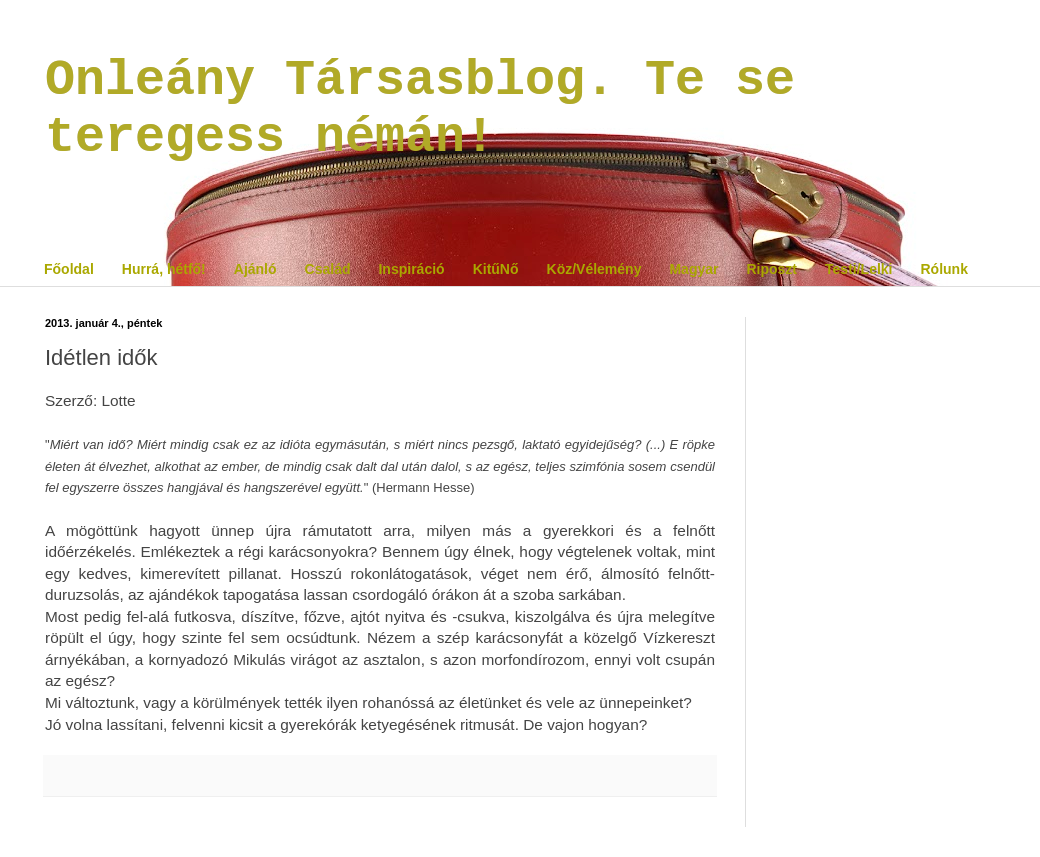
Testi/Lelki (858, 269)
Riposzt (771, 269)
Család (328, 269)
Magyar (693, 269)
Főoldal (69, 269)
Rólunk (943, 269)
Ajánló (255, 269)
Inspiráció (411, 269)
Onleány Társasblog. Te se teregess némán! (420, 109)
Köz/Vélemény (594, 269)
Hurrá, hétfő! (164, 269)
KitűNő (496, 269)
